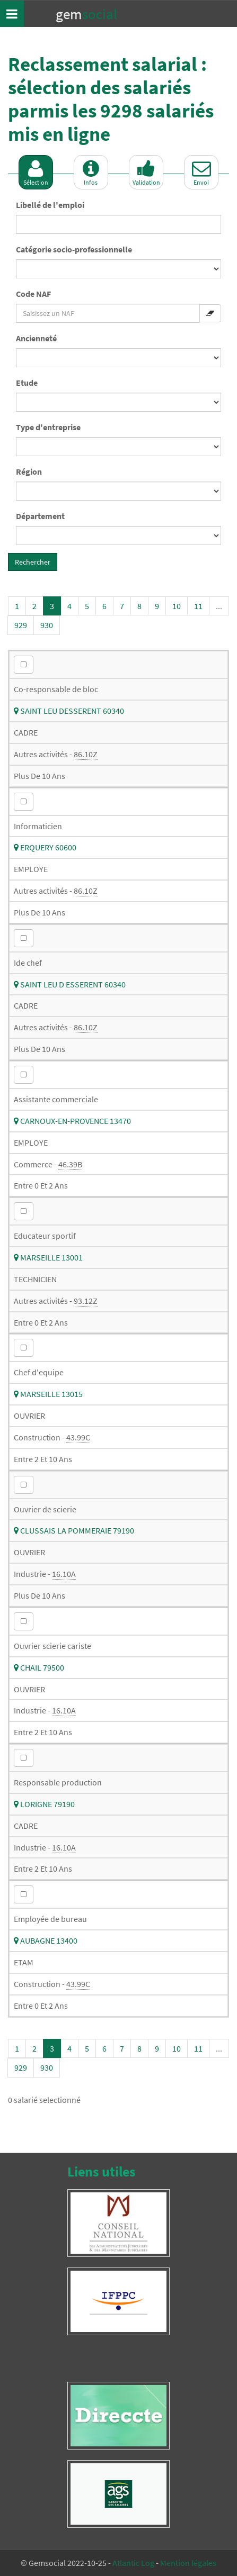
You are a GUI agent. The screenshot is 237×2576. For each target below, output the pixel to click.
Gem (86, 14)
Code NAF (33, 293)
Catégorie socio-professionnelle (74, 249)
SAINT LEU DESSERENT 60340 (69, 710)
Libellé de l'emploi (50, 204)
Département (40, 516)
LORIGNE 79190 (44, 1804)
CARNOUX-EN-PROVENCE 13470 (72, 1120)
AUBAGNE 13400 (45, 1940)
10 (176, 606)
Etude (27, 382)
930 (46, 625)
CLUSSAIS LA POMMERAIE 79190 (74, 1530)
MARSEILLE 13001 (48, 1257)
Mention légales (188, 2562)
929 (20, 625)
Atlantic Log (133, 2562)
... (219, 606)
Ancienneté (36, 338)
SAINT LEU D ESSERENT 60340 (70, 984)
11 (198, 606)
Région (29, 471)
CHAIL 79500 (39, 1667)
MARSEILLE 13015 (48, 1394)
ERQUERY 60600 (45, 847)
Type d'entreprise (48, 427)
